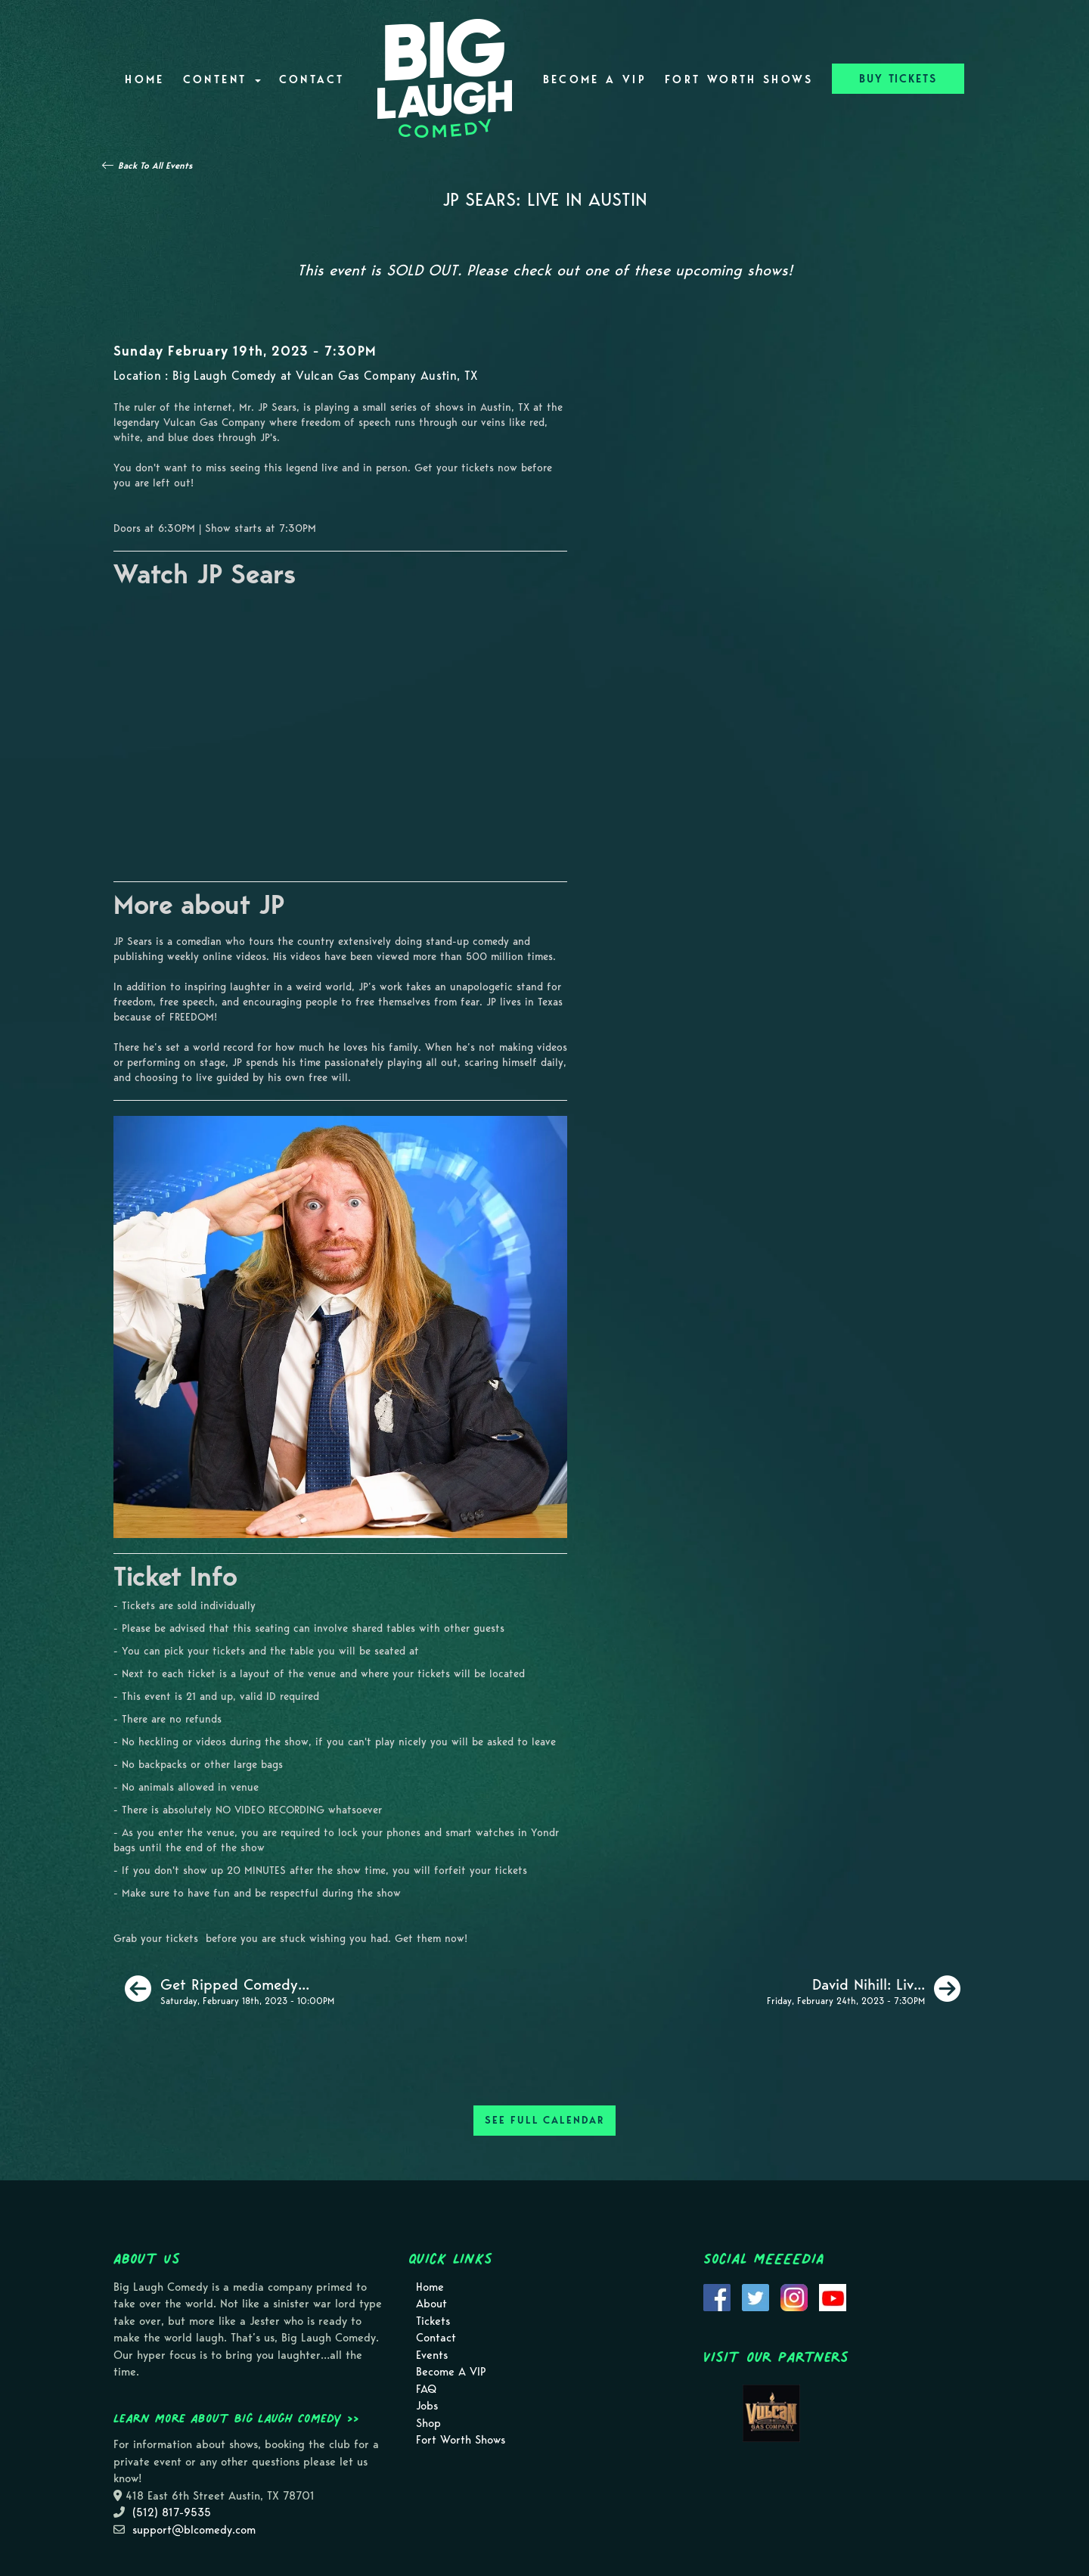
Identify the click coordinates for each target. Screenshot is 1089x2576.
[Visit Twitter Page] (755, 2296)
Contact (312, 79)
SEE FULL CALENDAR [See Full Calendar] (544, 2120)
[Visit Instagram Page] (794, 2296)
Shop (428, 2423)
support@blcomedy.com (194, 2530)
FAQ (426, 2389)
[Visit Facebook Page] (717, 2296)
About (431, 2303)
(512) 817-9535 (171, 2512)
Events (432, 2355)
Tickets (433, 2321)
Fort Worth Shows (739, 79)
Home (144, 79)
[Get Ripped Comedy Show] (229, 1989)
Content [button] (222, 79)
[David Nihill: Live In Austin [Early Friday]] (863, 1989)
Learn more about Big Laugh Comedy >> (236, 2418)
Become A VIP (595, 79)
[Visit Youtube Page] (832, 2296)
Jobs (427, 2406)
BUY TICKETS (898, 78)
